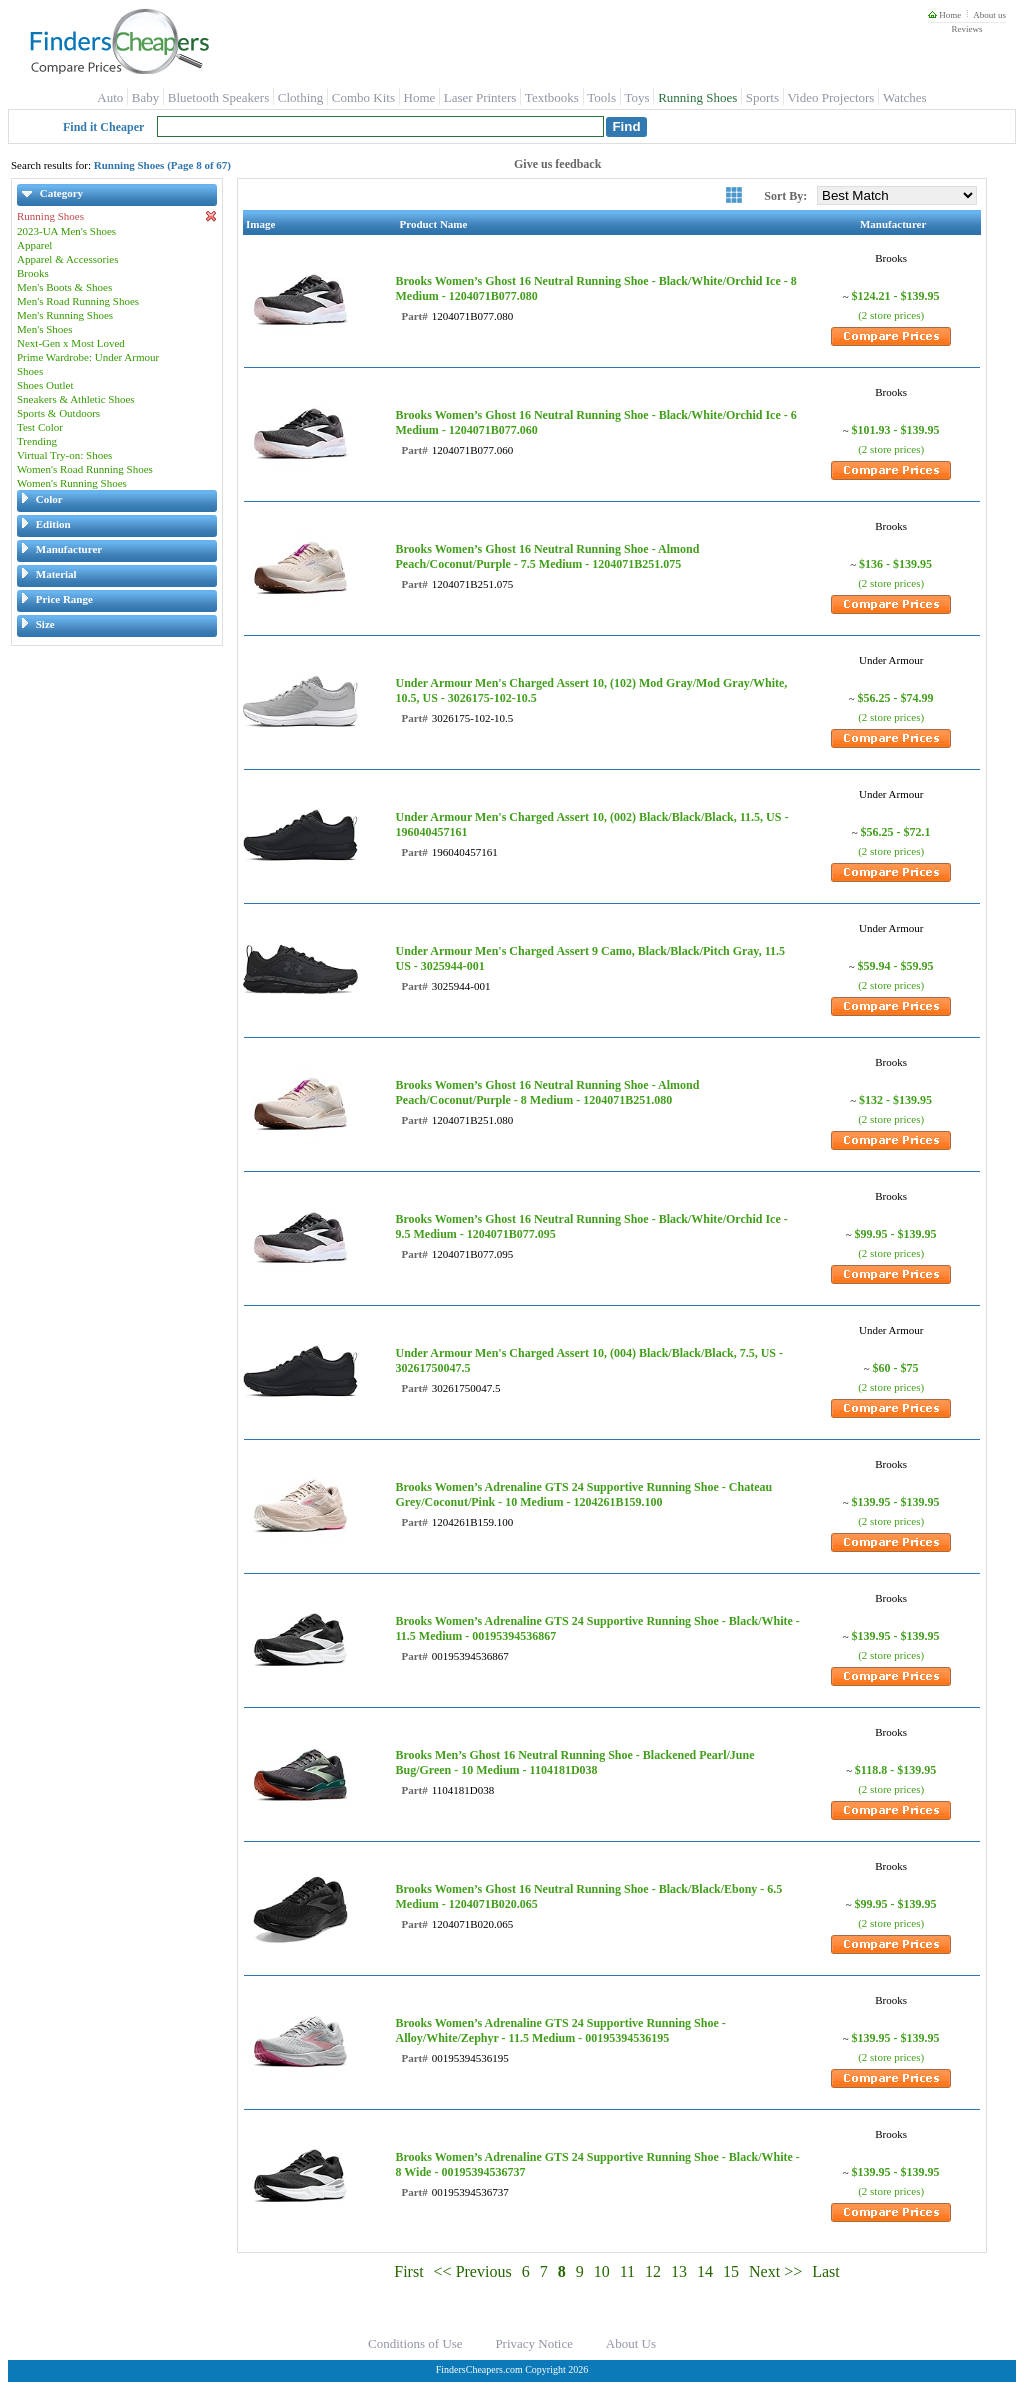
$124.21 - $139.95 (896, 296)
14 (705, 2271)
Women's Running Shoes (72, 483)
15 (731, 2271)
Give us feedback (557, 164)
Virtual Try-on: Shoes (64, 455)
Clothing (301, 97)
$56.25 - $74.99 (896, 698)
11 (627, 2271)
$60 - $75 (896, 1368)
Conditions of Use (415, 2343)
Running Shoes (697, 97)
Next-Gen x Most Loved (71, 343)
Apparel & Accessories (67, 259)
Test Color (40, 427)
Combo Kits (363, 97)
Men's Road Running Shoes (78, 301)
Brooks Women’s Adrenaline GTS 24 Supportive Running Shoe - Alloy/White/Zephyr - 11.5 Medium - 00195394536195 (560, 2030)
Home (944, 15)
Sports (762, 97)
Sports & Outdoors (58, 413)
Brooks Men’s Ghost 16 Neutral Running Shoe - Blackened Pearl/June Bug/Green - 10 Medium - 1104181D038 (574, 1762)
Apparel (34, 245)
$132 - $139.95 (895, 1100)
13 (679, 2271)
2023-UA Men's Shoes (66, 231)
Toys (637, 97)
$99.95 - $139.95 (896, 1234)
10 (602, 2271)
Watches (905, 97)
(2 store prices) (891, 315)
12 (653, 2271)
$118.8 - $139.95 (895, 1770)
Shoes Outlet (45, 385)
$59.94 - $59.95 (896, 966)
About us (989, 15)
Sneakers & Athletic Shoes (76, 399)
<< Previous (473, 2271)
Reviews (966, 29)
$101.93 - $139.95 (896, 430)
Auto (110, 97)
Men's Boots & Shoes (64, 287)
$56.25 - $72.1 (896, 832)
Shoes (30, 371)
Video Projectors (830, 97)
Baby (145, 97)
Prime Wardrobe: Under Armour (88, 357)
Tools (601, 97)
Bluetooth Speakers (218, 97)
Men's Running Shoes (65, 315)
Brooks (33, 273)
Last (826, 2271)
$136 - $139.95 (895, 564)
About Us (631, 2343)
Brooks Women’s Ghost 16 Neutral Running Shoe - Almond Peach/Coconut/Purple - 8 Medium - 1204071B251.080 (547, 1092)
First (408, 2271)
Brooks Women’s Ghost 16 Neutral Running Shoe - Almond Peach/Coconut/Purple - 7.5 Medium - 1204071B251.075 (547, 556)
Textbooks (552, 97)
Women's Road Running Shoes (85, 469)
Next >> (775, 2271)
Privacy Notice (534, 2343)
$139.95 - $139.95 (896, 1502)
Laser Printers (480, 97)
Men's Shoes (44, 329)
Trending (37, 441)
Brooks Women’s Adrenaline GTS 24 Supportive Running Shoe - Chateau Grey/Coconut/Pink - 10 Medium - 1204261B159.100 (583, 1494)
